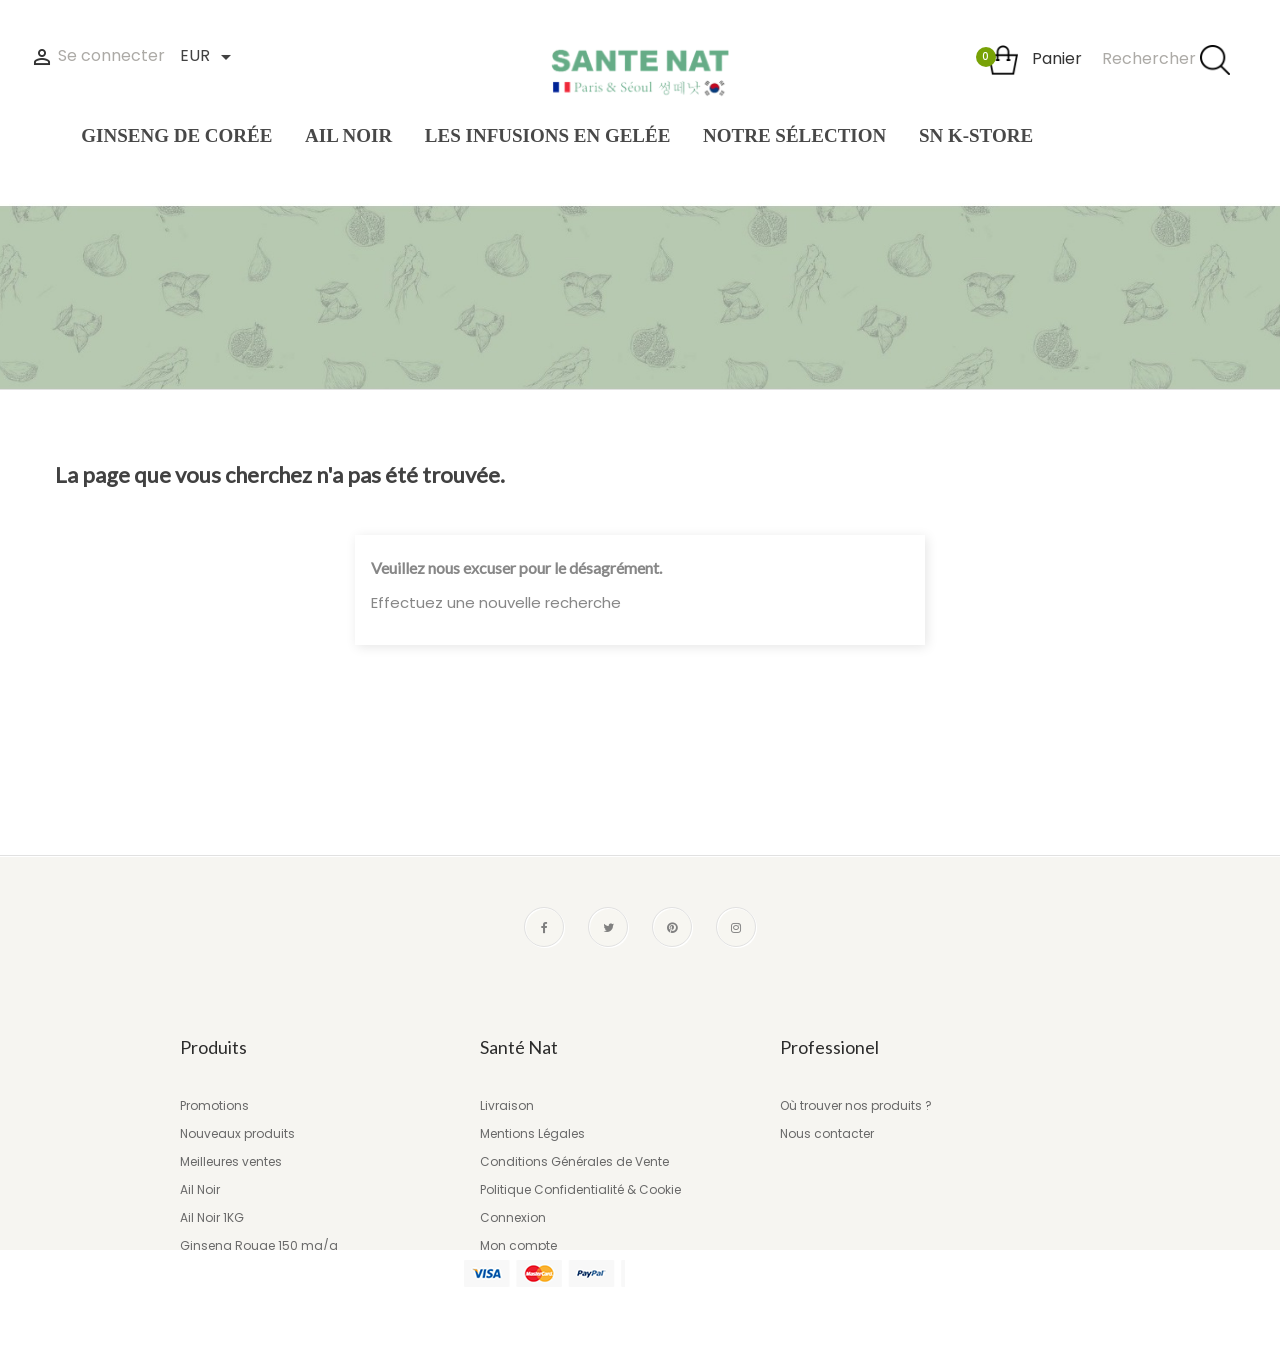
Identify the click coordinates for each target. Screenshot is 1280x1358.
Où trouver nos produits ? (856, 1105)
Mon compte (518, 1245)
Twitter (608, 927)
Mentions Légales (532, 1133)
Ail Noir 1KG (212, 1217)
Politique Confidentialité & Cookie (580, 1189)
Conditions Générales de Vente (574, 1161)
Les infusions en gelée (246, 1273)
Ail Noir (200, 1189)
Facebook (544, 927)
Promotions (214, 1105)
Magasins (511, 1273)
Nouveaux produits (237, 1133)
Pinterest (672, 927)
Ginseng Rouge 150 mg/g (259, 1245)
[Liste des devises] (204, 57)
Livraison (507, 1105)
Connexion (513, 1217)
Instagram (736, 927)
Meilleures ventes (231, 1161)
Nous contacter (827, 1133)
